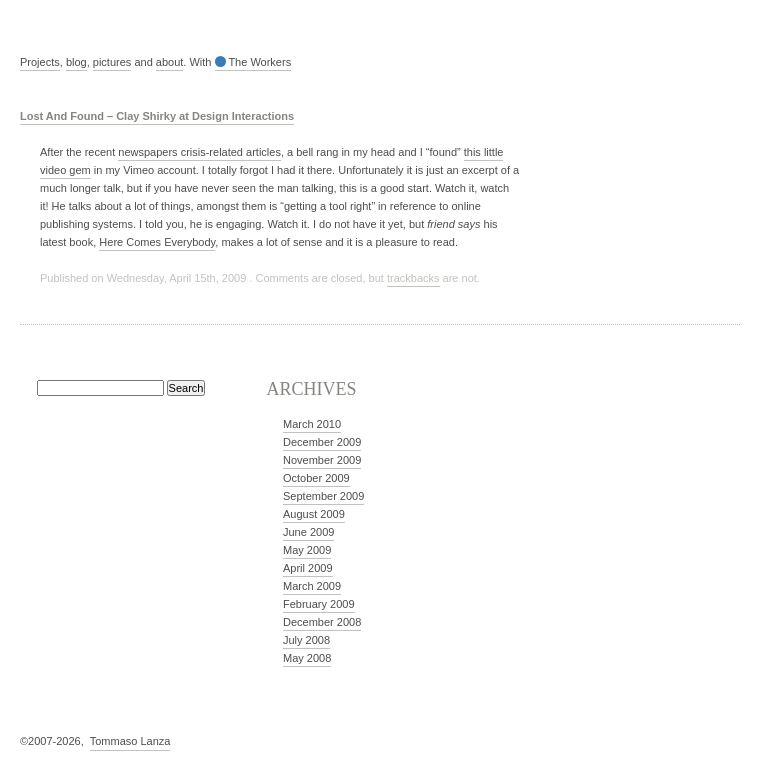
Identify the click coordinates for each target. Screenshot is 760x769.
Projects (40, 62)
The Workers (253, 62)
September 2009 (323, 496)
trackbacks (413, 278)
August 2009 (314, 514)
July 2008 (306, 640)
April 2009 (308, 568)
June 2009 (308, 532)
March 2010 (312, 424)
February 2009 (319, 604)
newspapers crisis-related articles (199, 152)
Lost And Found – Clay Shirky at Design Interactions (157, 116)
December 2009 (322, 442)
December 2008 (322, 622)
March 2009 (312, 586)
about (170, 62)
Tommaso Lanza (130, 741)
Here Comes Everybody (157, 242)
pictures (112, 62)
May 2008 (307, 658)
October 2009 (316, 478)
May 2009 (307, 550)
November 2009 (322, 460)
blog (76, 62)
